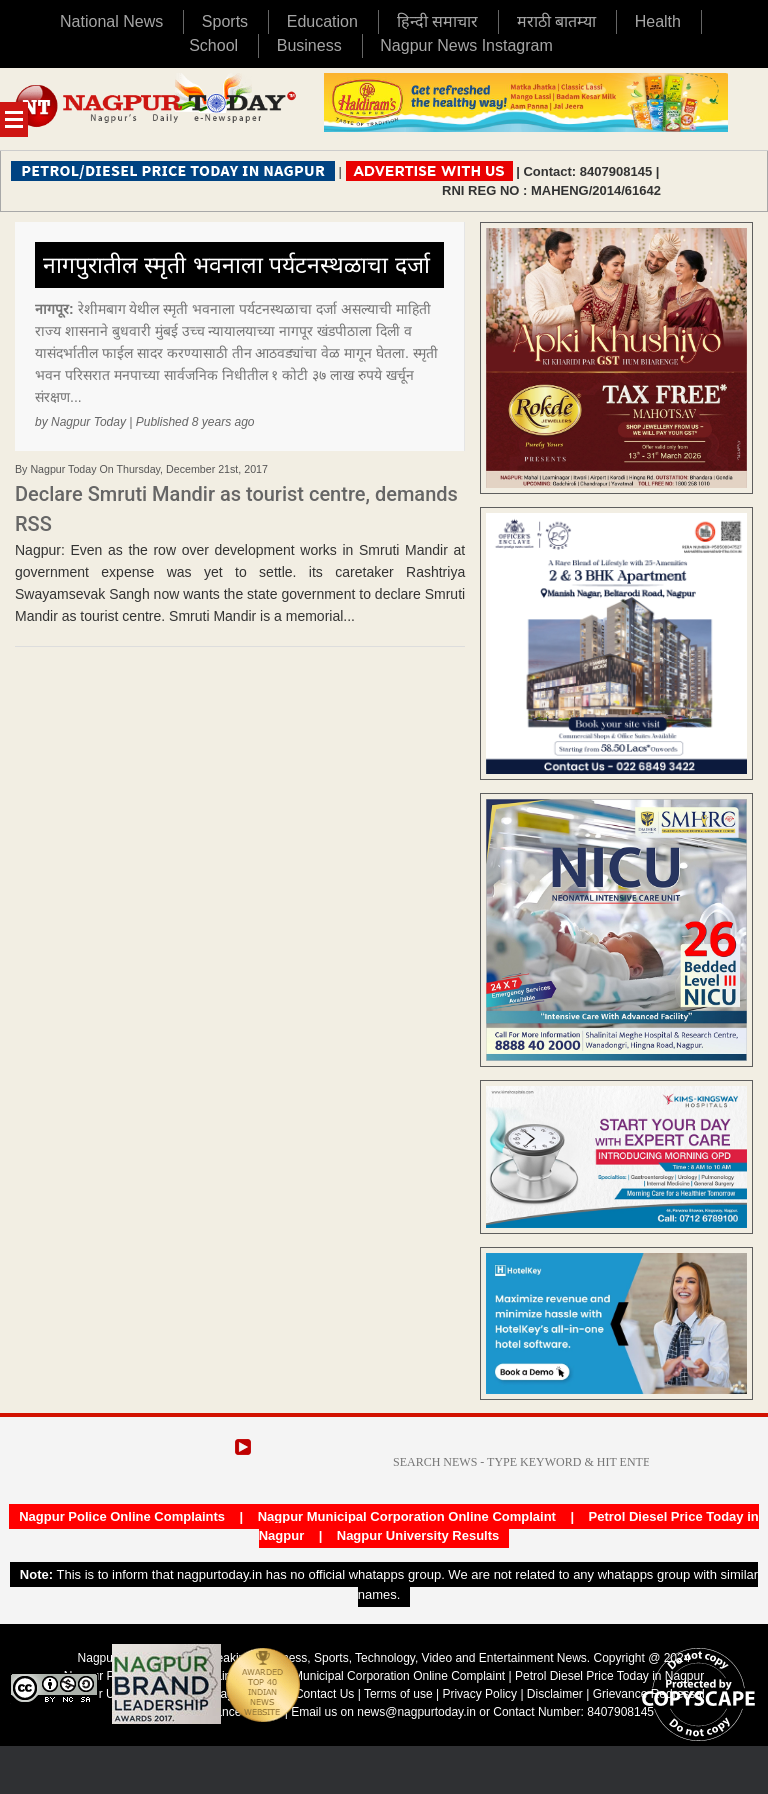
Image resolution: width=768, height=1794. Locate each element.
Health (658, 21)
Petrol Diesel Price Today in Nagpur (609, 1676)
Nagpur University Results (418, 1535)
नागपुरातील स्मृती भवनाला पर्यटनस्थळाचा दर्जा (236, 265)
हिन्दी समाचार (437, 21)
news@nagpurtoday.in (416, 1712)
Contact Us (324, 1694)
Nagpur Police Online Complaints (122, 1516)
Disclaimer (556, 1694)
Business (309, 45)
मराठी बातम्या (556, 21)
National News (111, 21)
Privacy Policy (479, 1694)
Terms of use (398, 1694)
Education (322, 21)
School (213, 45)
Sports (225, 21)
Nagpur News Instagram (466, 45)
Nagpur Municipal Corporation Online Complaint (407, 1516)
